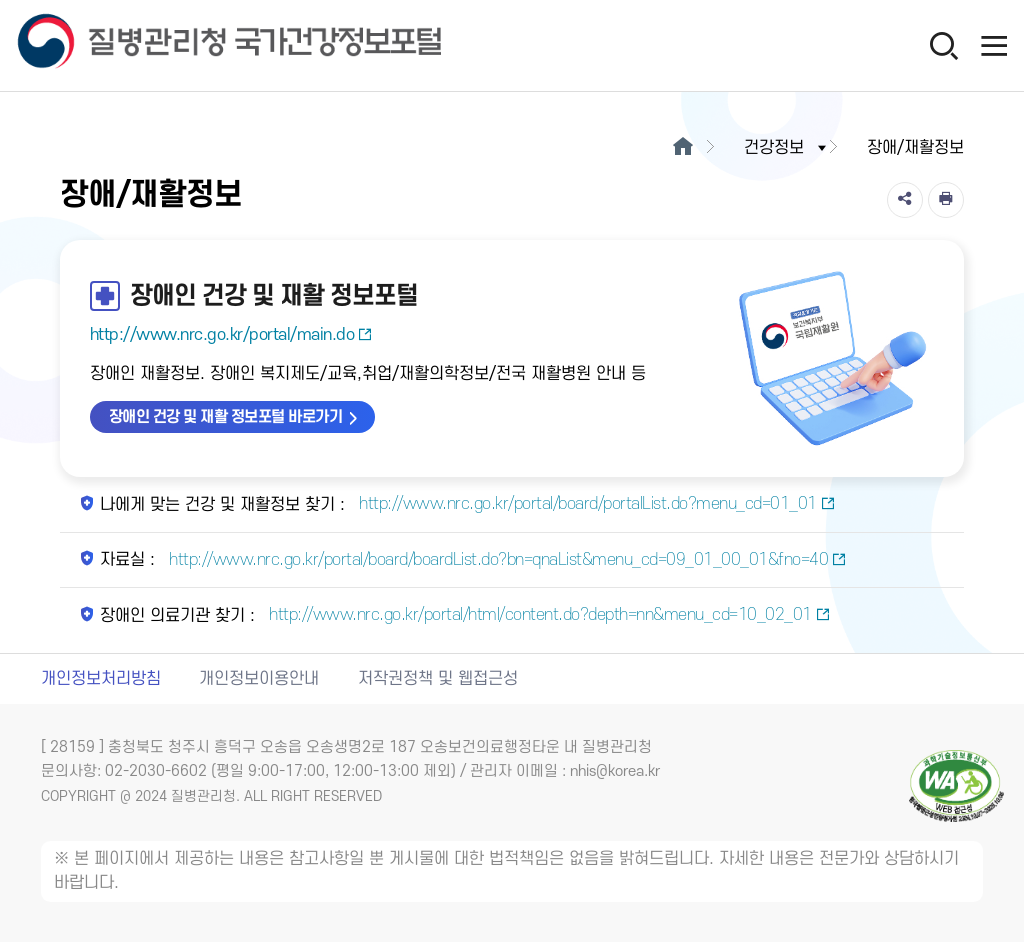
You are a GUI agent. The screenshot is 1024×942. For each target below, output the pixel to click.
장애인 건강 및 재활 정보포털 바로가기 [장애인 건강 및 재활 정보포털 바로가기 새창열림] (226, 417)
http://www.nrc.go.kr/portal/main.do (231, 335)
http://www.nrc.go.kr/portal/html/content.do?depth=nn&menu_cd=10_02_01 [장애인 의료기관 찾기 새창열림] (548, 615)
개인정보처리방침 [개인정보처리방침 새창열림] (101, 679)
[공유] (905, 200)
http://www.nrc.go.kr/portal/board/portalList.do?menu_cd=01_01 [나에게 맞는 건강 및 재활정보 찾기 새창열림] (595, 504)
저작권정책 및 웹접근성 (438, 679)
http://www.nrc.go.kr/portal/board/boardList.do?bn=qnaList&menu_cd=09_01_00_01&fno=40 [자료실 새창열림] (506, 560)
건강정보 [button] (787, 148)
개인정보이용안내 (259, 679)
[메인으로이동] (682, 148)
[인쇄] (946, 200)
